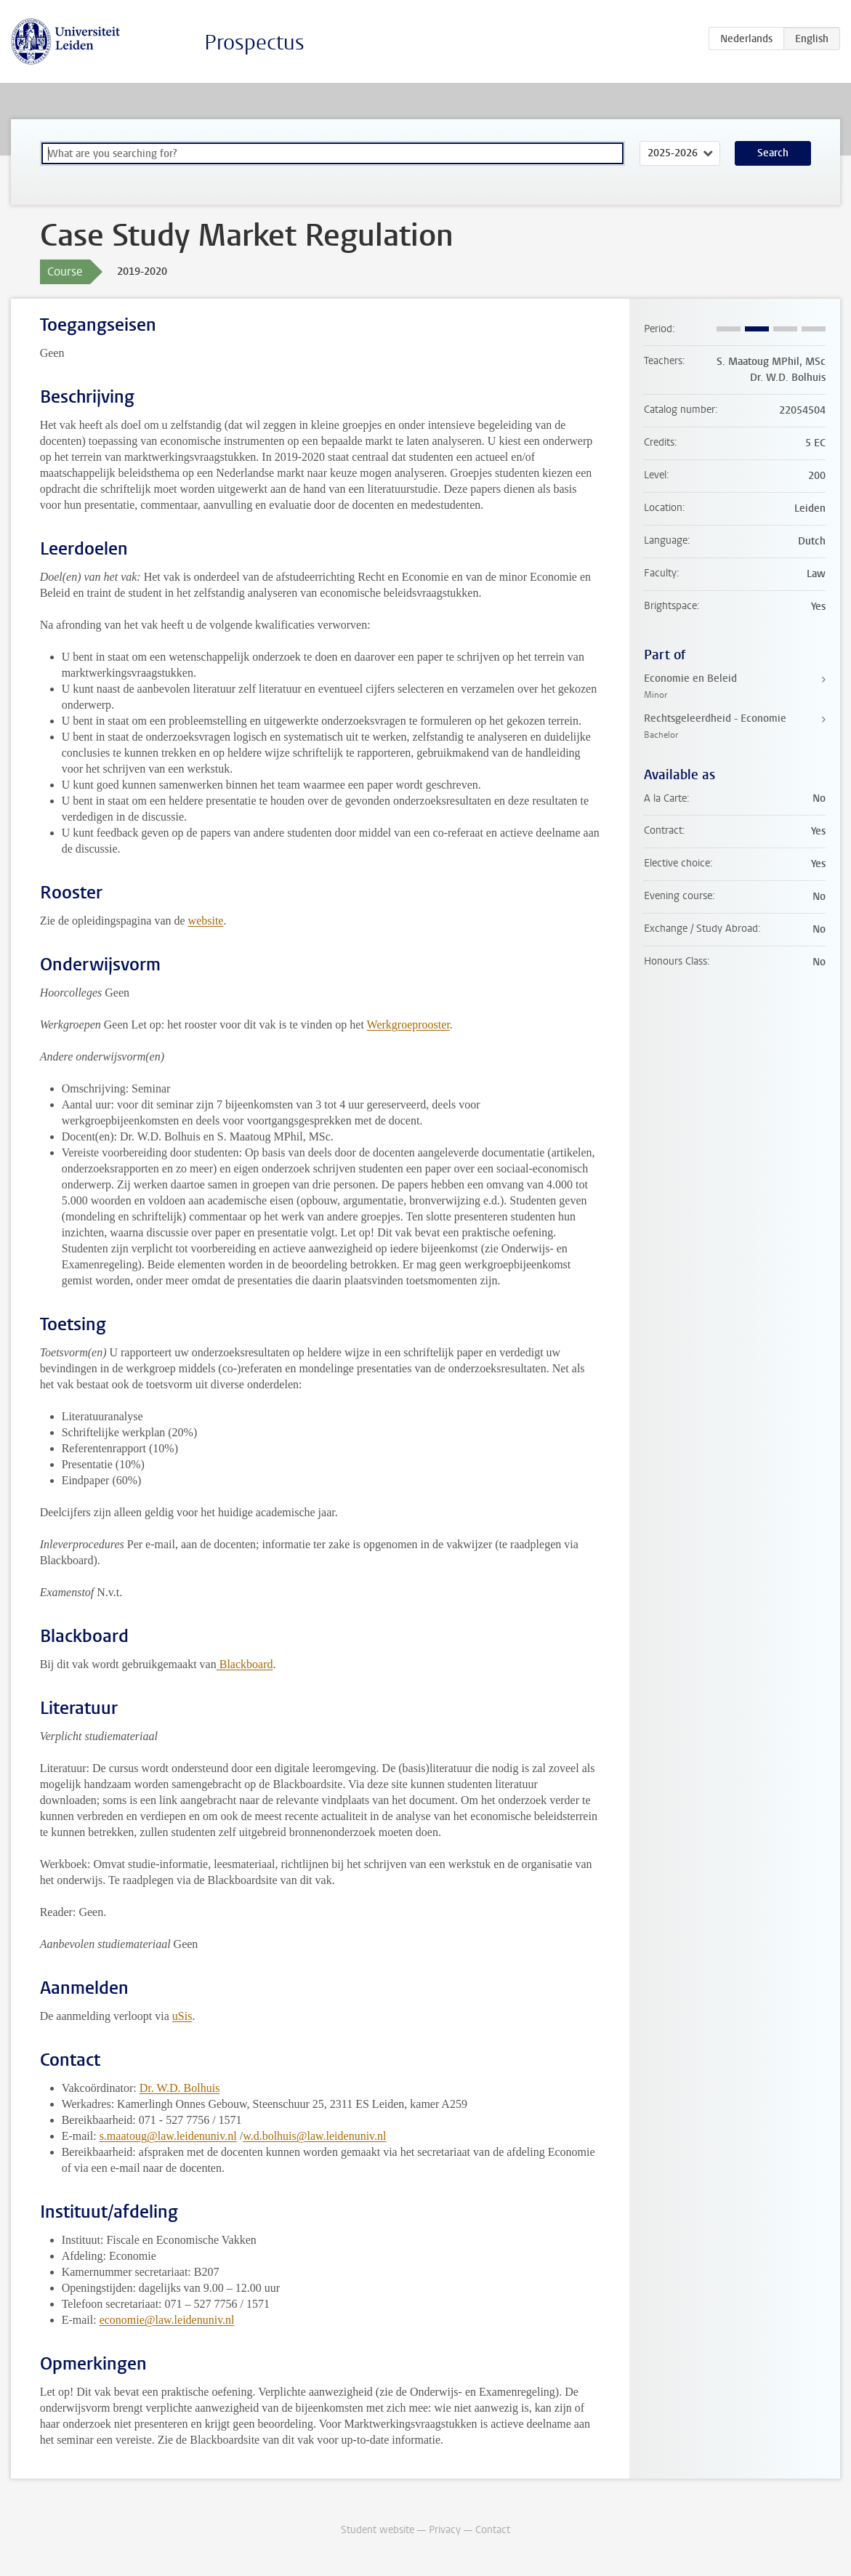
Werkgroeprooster (408, 1024)
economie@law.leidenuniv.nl (167, 2320)
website (206, 920)
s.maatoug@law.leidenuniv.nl (168, 2136)
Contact (492, 2530)
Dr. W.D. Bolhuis (180, 2088)
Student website (377, 2530)
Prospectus (254, 42)
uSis (182, 2016)
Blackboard (245, 1664)
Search (773, 153)
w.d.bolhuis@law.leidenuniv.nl (314, 2136)
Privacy (445, 2530)
